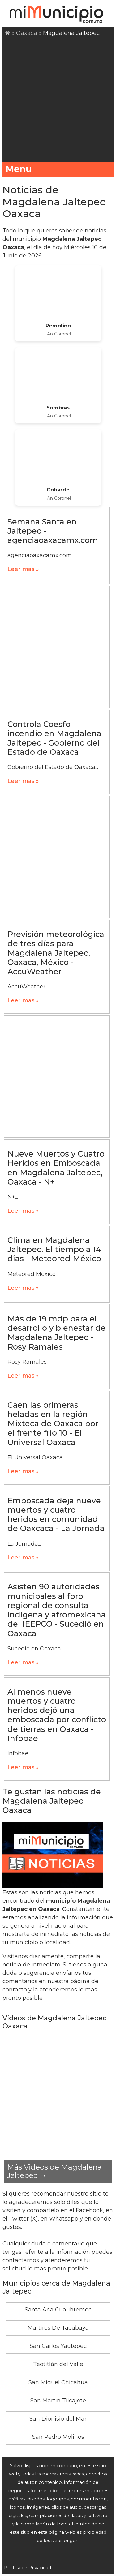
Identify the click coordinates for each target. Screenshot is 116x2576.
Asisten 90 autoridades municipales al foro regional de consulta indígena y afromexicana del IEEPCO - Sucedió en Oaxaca (56, 1610)
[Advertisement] (58, 98)
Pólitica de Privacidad (27, 2567)
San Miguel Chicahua (58, 2382)
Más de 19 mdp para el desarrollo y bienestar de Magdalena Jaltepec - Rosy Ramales (56, 1332)
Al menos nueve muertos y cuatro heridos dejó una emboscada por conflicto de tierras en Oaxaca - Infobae (56, 1715)
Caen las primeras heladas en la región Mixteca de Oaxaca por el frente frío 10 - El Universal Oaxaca (52, 1423)
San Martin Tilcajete (58, 2400)
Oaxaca (26, 33)
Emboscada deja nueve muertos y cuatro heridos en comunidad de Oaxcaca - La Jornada (56, 1514)
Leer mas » (23, 569)
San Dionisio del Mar (58, 2418)
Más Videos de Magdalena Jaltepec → (54, 2171)
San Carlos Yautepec (58, 2346)
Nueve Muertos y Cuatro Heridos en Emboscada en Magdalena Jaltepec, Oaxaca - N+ (56, 1167)
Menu (58, 168)
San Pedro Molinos (58, 2437)
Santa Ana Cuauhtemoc (58, 2309)
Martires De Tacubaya (58, 2327)
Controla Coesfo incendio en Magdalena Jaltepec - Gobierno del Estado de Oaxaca (54, 738)
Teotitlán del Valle (58, 2364)
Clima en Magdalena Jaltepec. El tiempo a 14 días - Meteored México (54, 1249)
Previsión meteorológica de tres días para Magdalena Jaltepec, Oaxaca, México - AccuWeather (55, 953)
